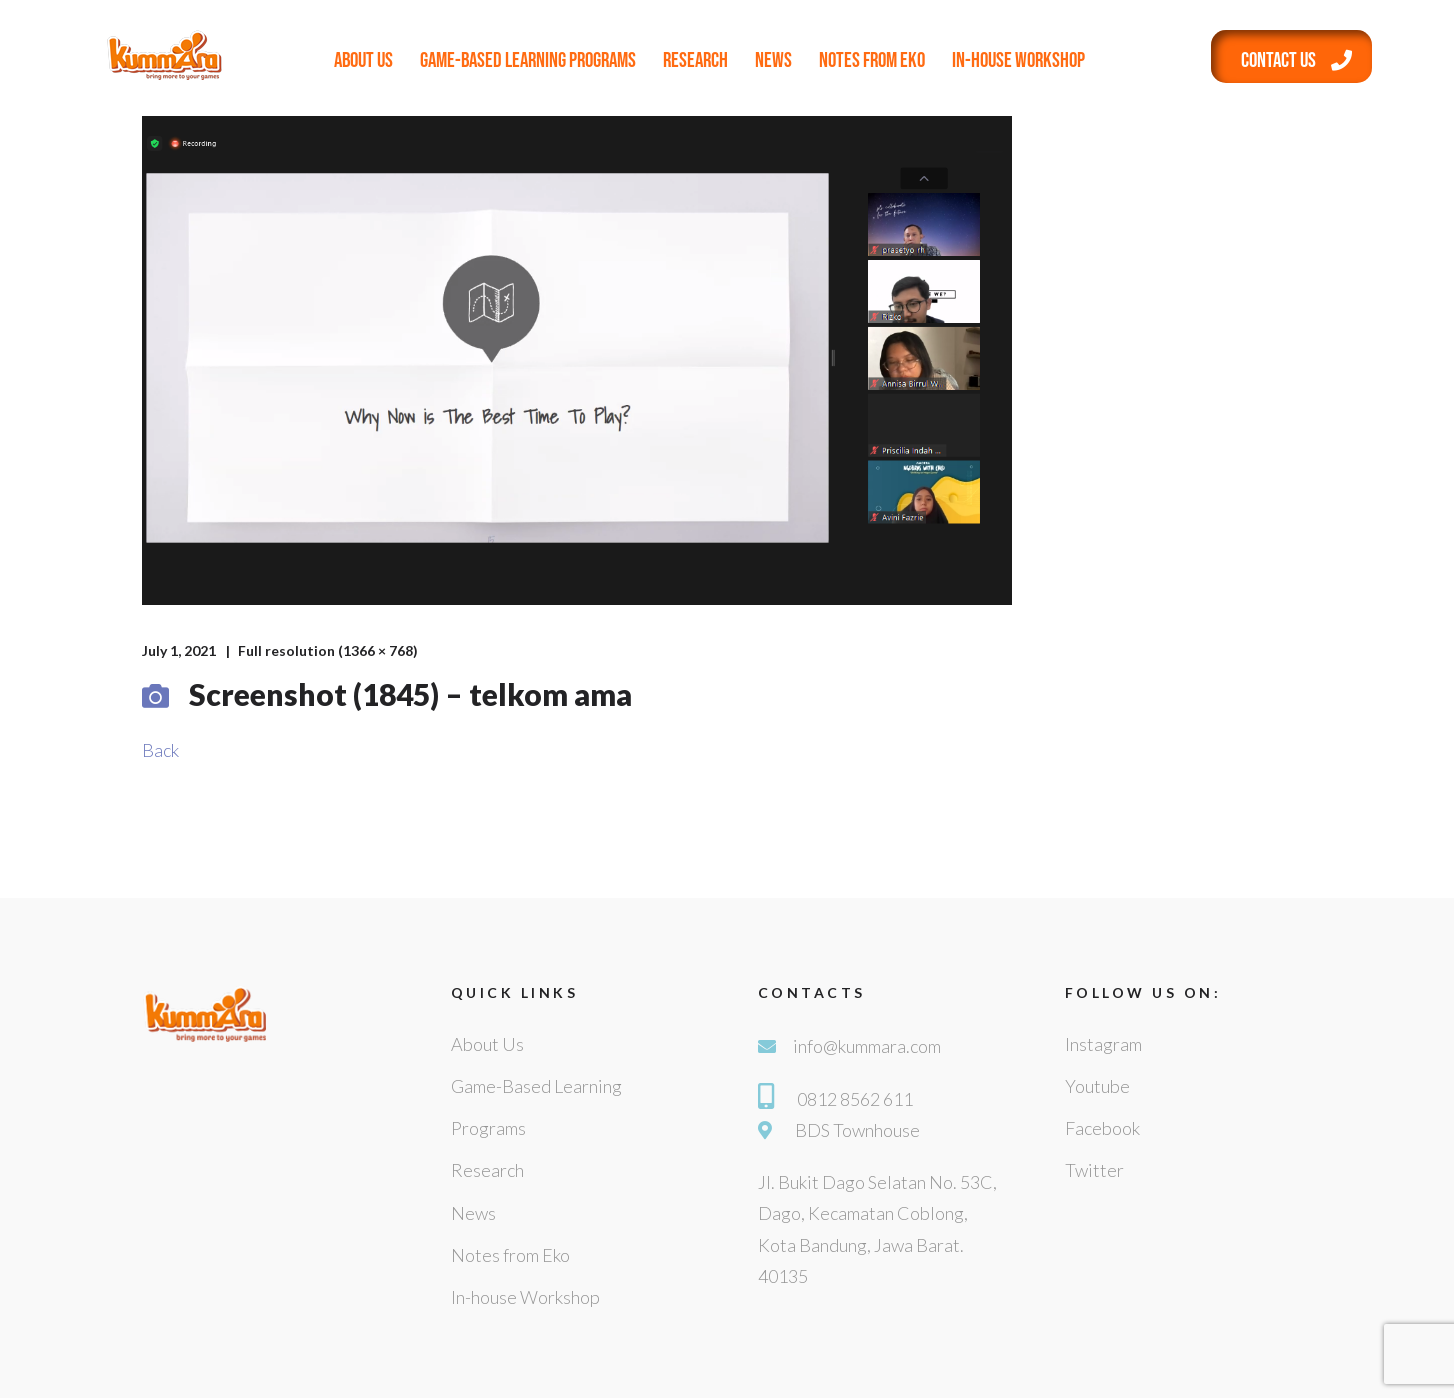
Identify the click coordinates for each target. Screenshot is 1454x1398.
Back (160, 750)
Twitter (1094, 1170)
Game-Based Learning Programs (528, 60)
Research (695, 60)
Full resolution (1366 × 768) (328, 650)
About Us (363, 60)
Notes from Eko (872, 60)
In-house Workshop (1018, 60)
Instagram (1103, 1044)
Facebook (1102, 1128)
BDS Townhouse (857, 1130)
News (773, 60)
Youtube (1097, 1086)
